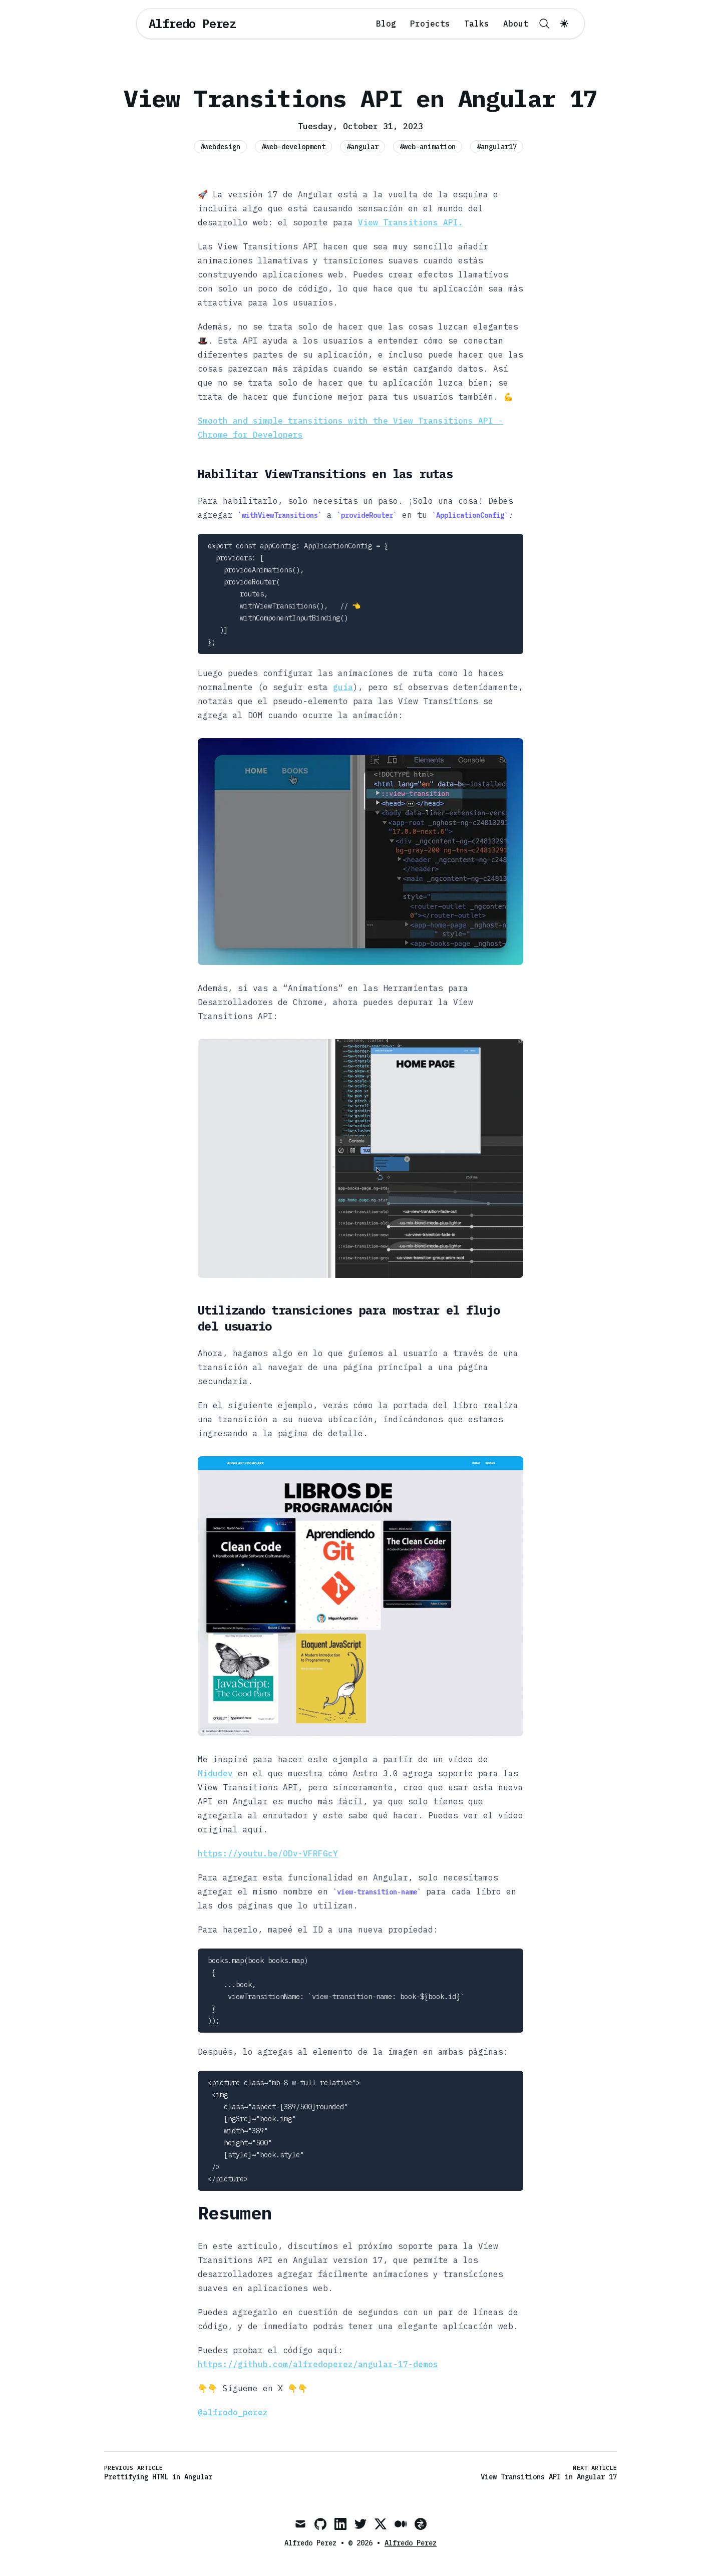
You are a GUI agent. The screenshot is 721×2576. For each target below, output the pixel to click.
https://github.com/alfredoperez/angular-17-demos (318, 2364)
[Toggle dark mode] (564, 24)
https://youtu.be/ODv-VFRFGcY (268, 1853)
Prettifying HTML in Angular (158, 2476)
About (515, 24)
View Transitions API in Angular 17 (549, 2476)
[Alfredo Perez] (192, 24)
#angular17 (497, 146)
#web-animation (428, 146)
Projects (430, 24)
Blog (386, 24)
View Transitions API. (410, 222)
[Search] (544, 24)
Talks (476, 24)
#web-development (293, 146)
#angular (362, 146)
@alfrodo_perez (233, 2412)
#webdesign (220, 146)
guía (343, 687)
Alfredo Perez (411, 2542)
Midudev (215, 1773)
